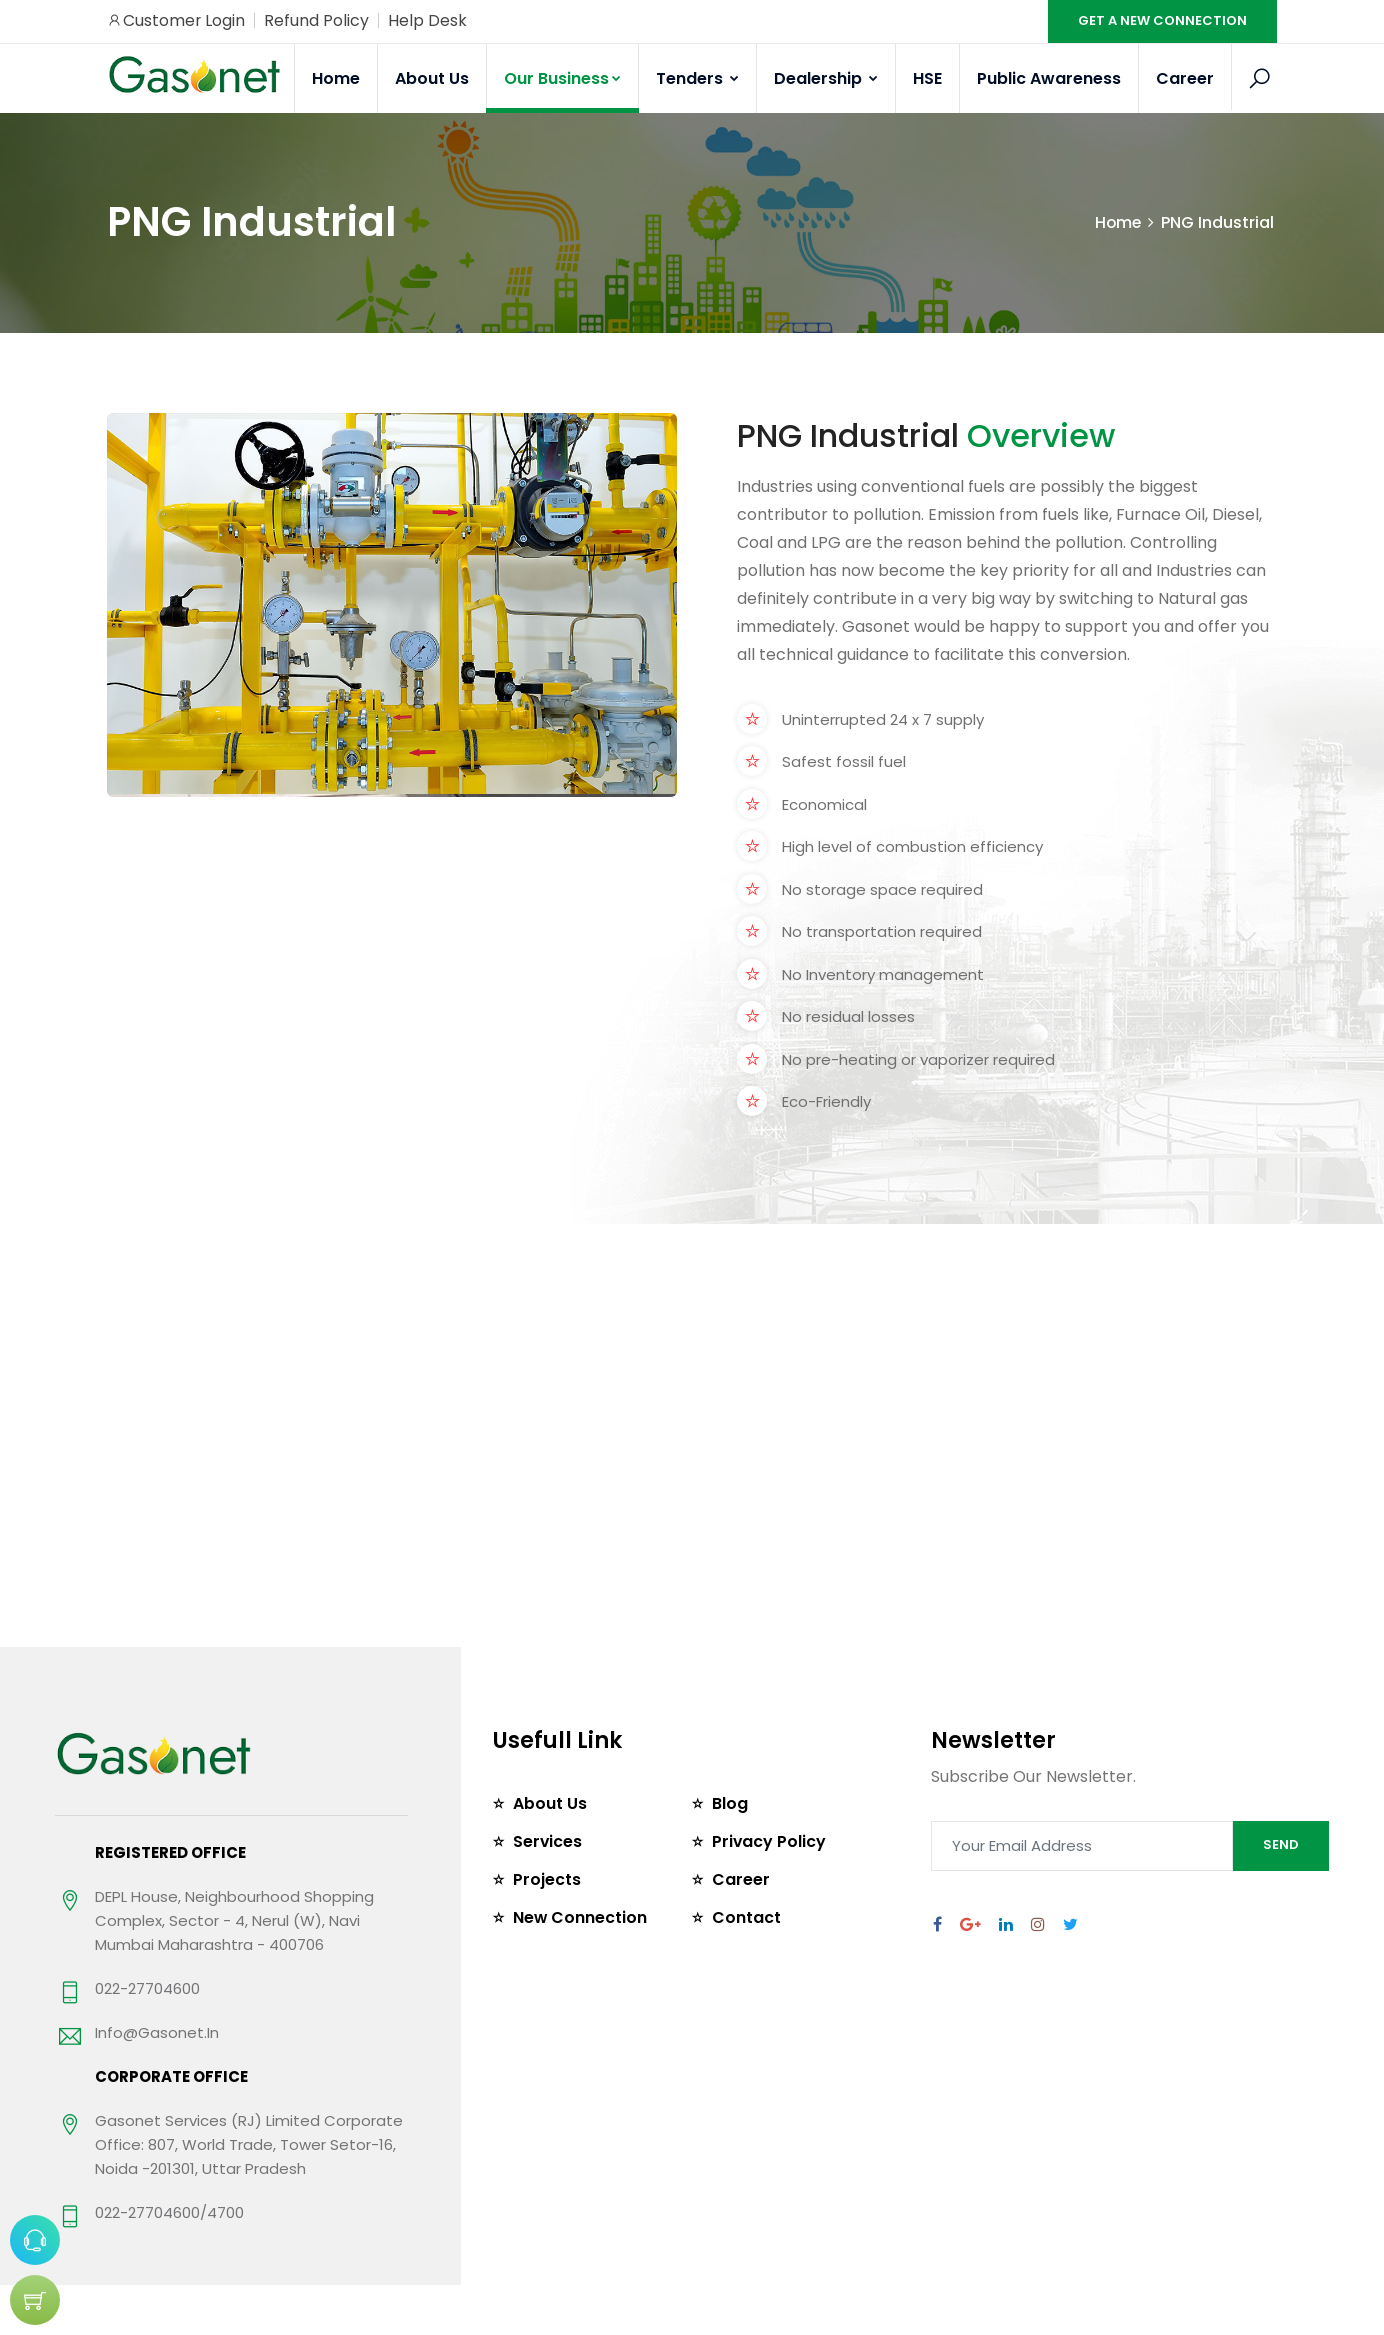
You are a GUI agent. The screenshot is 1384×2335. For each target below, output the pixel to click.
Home (336, 78)
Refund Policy (317, 20)
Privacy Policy (769, 1841)
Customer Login (176, 20)
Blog (730, 1803)
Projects (547, 1879)
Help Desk (428, 20)
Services (548, 1841)
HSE (927, 78)
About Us (432, 78)
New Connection (580, 1917)
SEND (1281, 1844)
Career (1185, 78)
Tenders (697, 78)
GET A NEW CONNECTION (1162, 20)
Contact (746, 1917)
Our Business (562, 78)
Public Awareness (1049, 78)
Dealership (826, 78)
